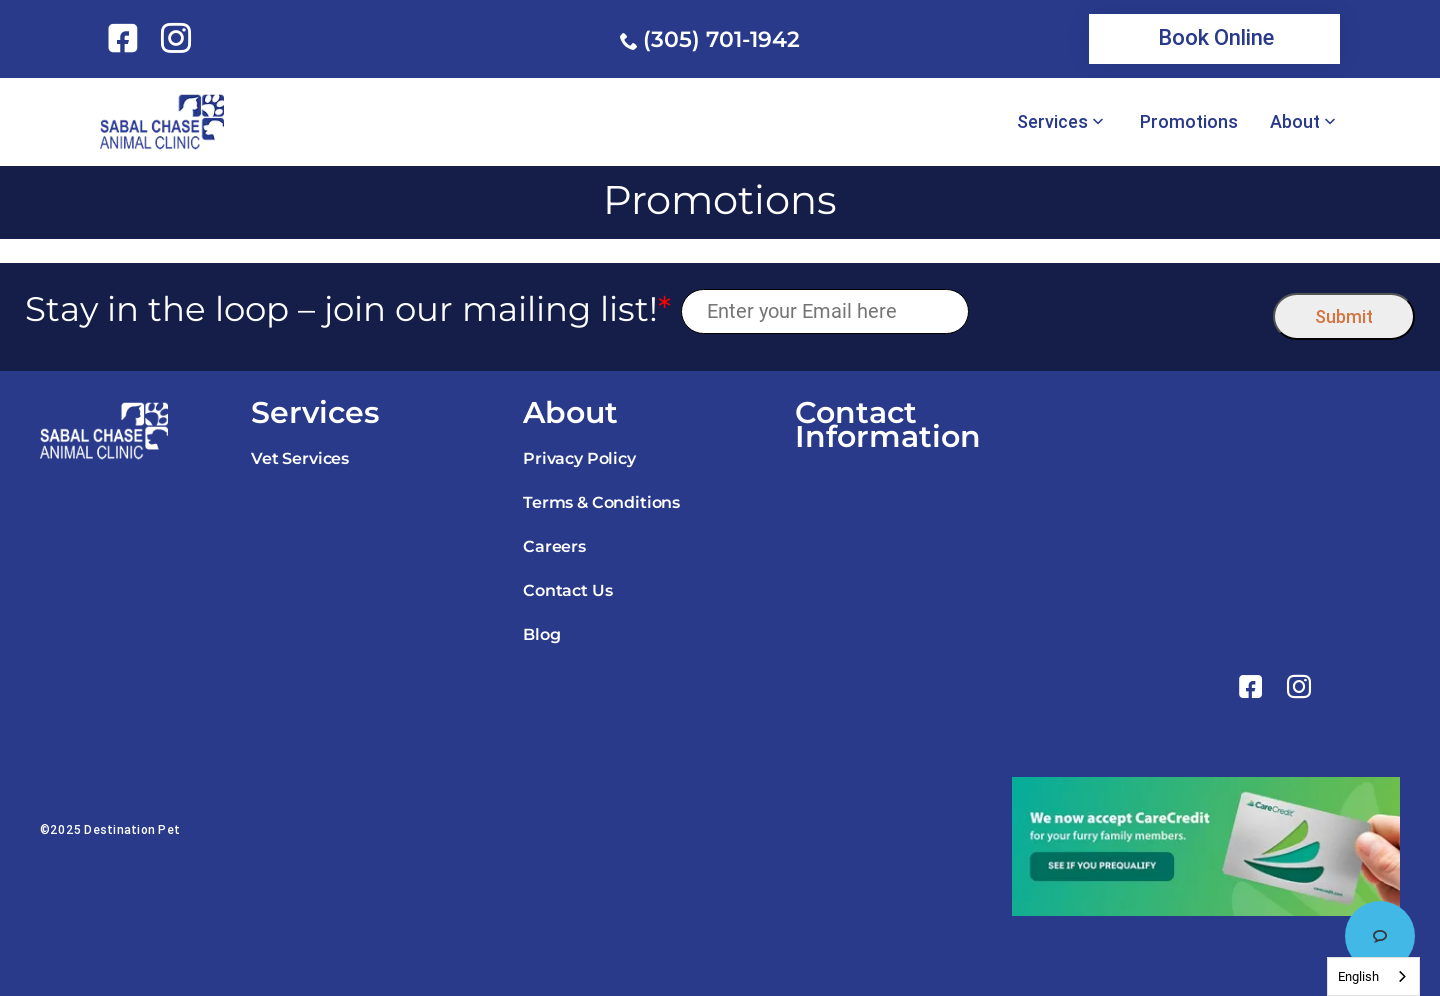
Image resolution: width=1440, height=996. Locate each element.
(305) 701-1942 (721, 39)
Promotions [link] (1189, 122)
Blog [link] (541, 634)
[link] (126, 38)
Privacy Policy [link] (579, 458)
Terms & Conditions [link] (601, 502)
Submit (1344, 316)
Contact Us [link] (567, 590)
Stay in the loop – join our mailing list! (348, 309)
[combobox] (1373, 976)
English (1358, 976)
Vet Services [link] (300, 458)
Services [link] (1052, 122)
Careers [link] (554, 546)
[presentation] (1121, 311)
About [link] (1295, 122)
